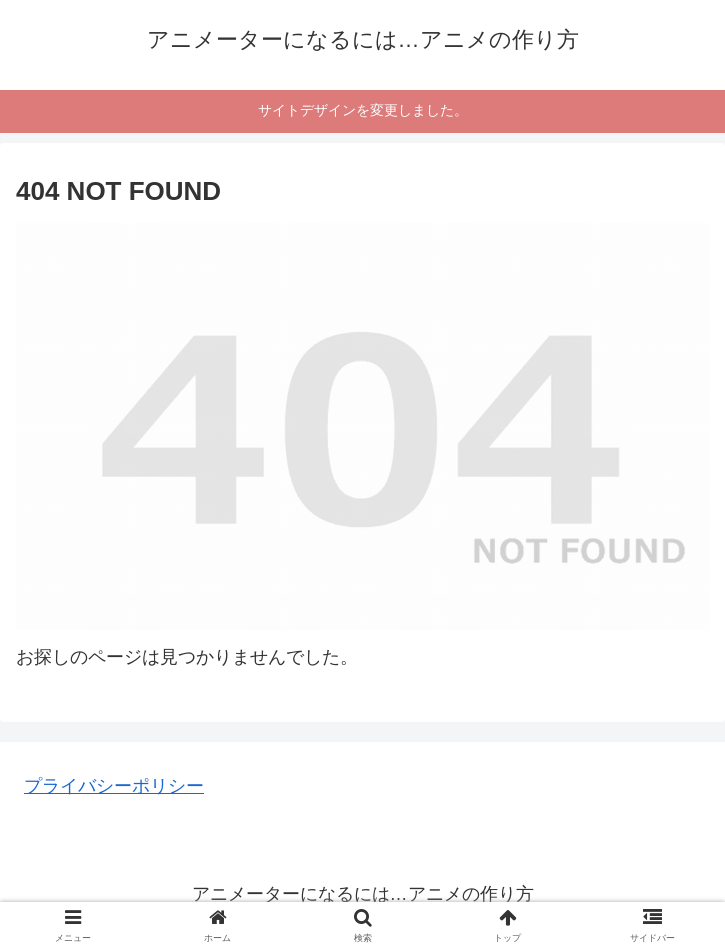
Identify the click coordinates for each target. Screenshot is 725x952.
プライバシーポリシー (114, 786)
